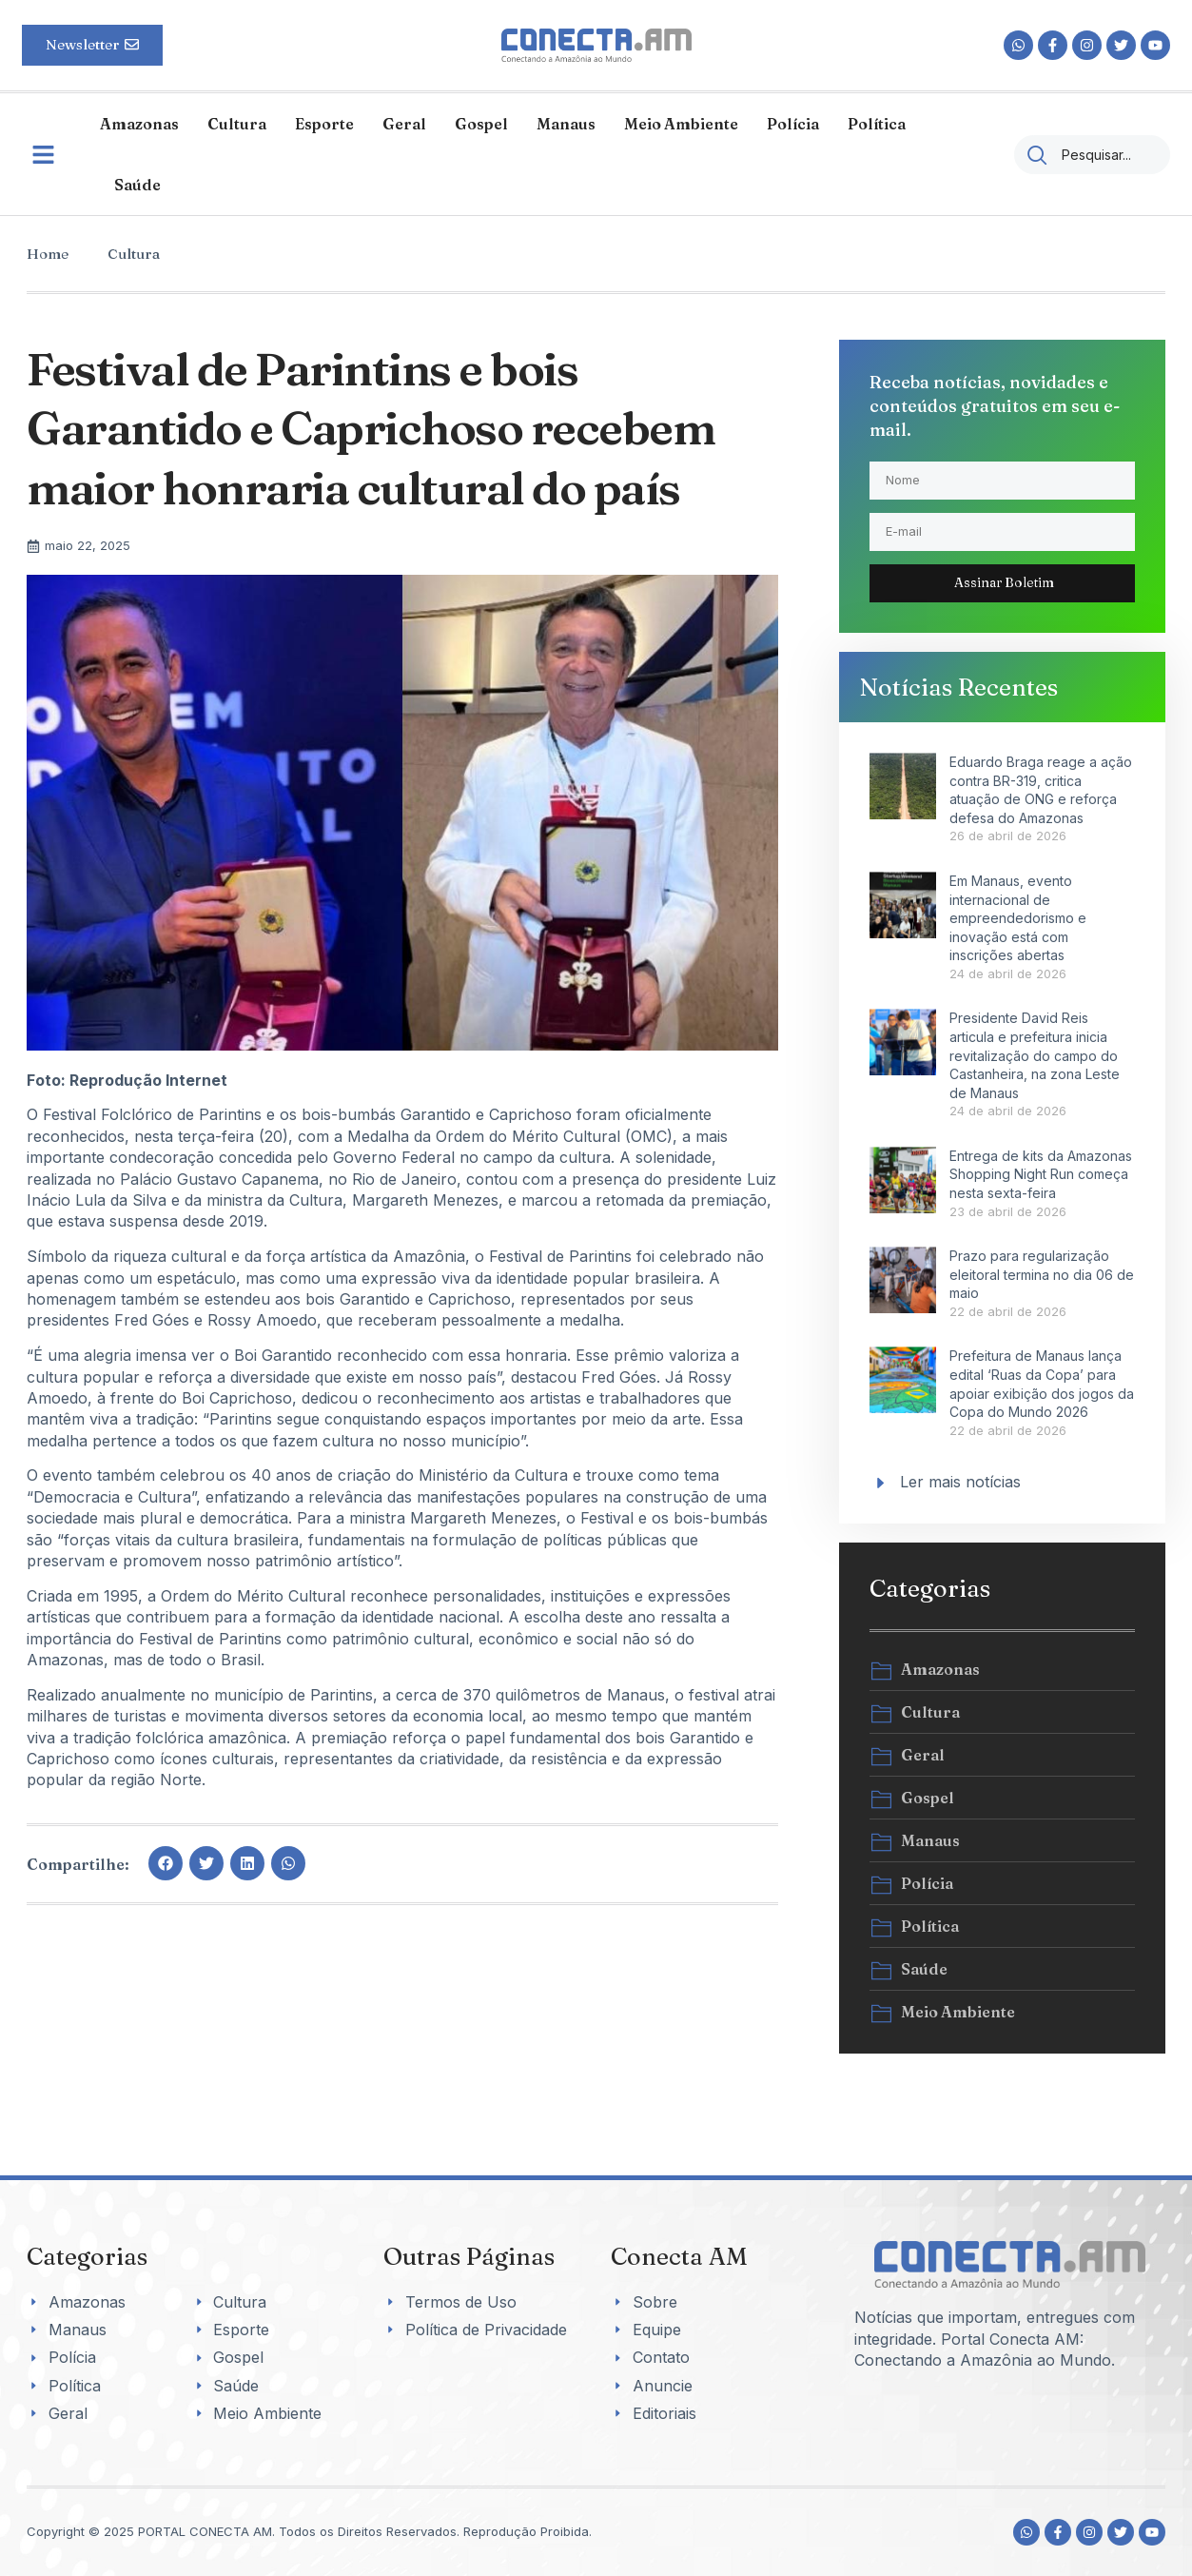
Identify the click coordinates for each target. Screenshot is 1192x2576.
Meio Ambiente (681, 123)
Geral (404, 123)
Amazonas (139, 123)
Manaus (566, 123)
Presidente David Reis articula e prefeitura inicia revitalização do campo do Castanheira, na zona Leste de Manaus (1034, 1055)
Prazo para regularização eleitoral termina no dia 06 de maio (1041, 1274)
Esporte (324, 123)
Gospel (481, 123)
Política (877, 123)
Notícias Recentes (958, 687)
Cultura (236, 123)
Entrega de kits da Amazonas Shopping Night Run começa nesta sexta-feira (1040, 1174)
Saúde (137, 184)
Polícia (793, 123)
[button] (165, 1863)
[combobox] (1092, 154)
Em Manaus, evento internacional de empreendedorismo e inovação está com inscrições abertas (1017, 918)
